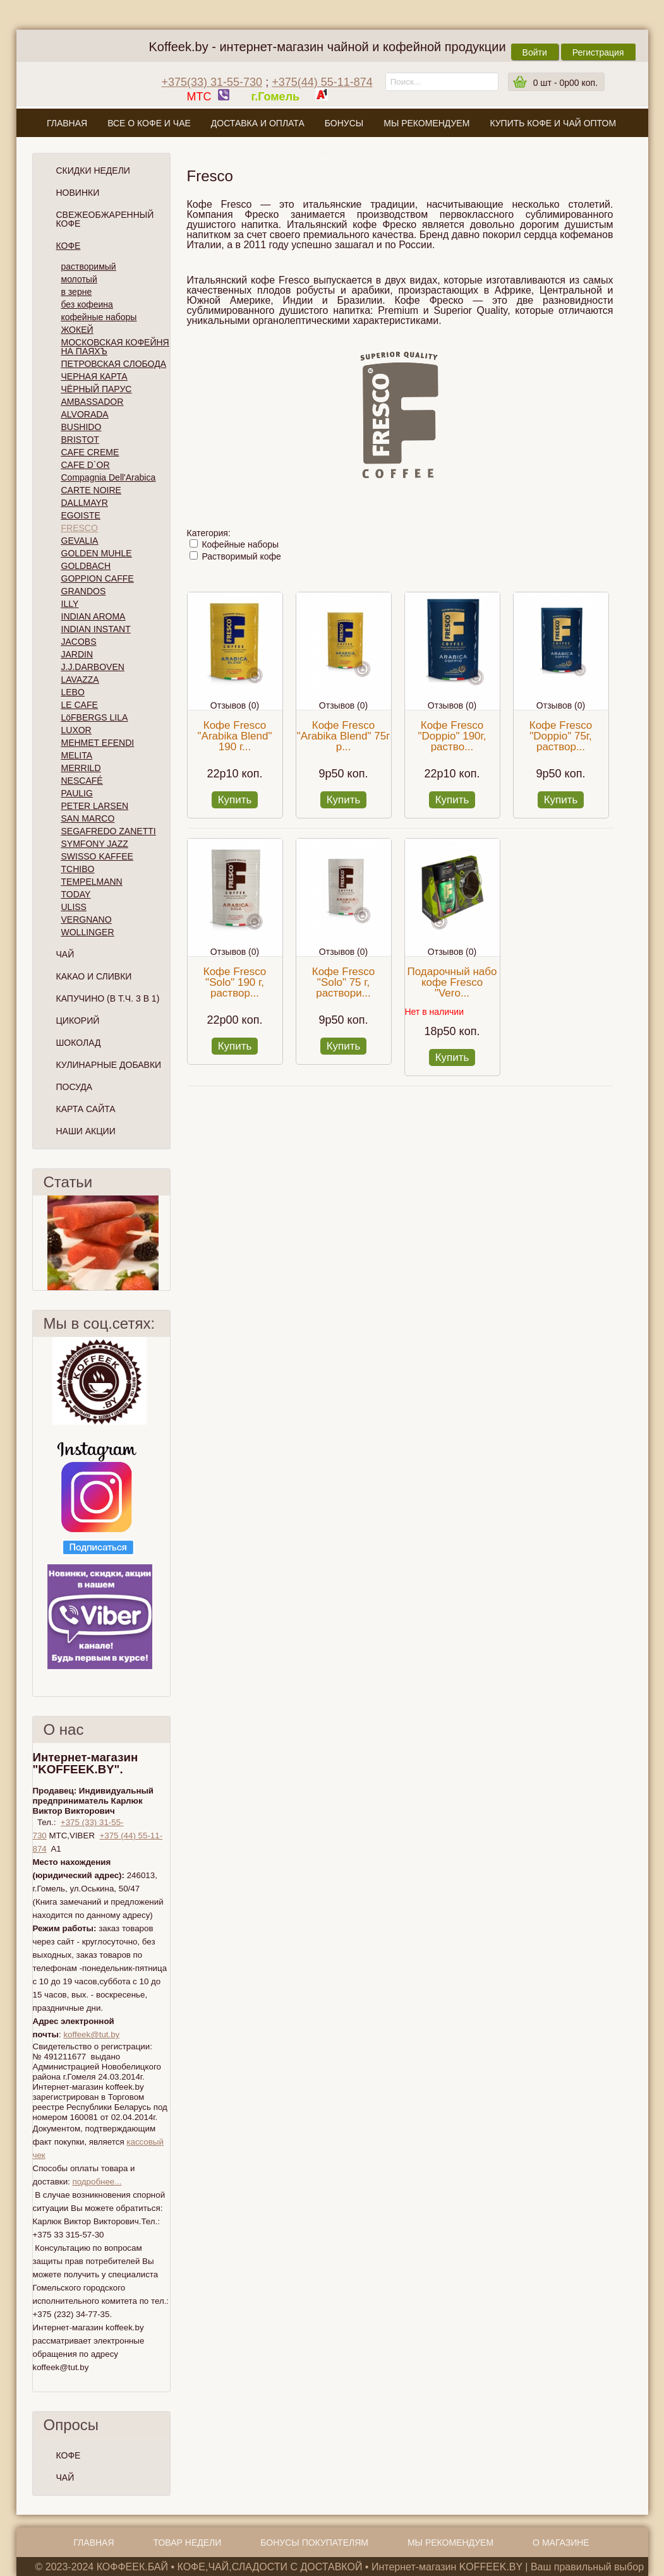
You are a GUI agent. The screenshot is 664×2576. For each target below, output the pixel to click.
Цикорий (78, 1020)
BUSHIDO (81, 427)
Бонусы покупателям (314, 2542)
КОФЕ (68, 2455)
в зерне (76, 292)
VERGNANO (86, 919)
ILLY (70, 604)
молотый (79, 279)
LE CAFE (79, 705)
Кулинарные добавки (109, 1065)
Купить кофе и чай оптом (553, 123)
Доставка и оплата (258, 123)
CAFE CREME (90, 452)
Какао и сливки (94, 976)
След (165, 1243)
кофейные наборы (99, 317)
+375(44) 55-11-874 (322, 82)
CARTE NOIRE (91, 490)
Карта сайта (86, 1109)
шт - (565, 83)
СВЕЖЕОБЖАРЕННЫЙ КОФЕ (105, 219)
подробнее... (96, 2181)
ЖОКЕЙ (77, 330)
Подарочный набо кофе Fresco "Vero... (452, 982)
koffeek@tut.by (91, 2034)
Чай (65, 954)
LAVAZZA (80, 679)
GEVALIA (80, 541)
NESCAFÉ (82, 781)
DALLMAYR (84, 503)
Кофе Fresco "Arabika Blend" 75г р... (343, 736)
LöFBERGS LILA (94, 717)
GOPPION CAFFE (97, 578)
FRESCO (79, 528)
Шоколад (78, 1043)
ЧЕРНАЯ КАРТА (94, 376)
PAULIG (77, 793)
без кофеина (87, 304)
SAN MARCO (88, 818)
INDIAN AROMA (93, 616)
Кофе (68, 246)
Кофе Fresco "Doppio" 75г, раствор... (560, 736)
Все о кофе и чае (149, 123)
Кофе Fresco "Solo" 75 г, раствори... (343, 982)
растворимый (88, 266)
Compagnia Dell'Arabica (108, 477)
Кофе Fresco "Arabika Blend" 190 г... (235, 736)
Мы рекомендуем (426, 123)
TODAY (76, 894)
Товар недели (188, 2542)
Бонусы (344, 123)
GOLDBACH (86, 566)
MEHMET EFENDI (98, 743)
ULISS (74, 907)
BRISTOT (80, 439)
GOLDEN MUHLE (96, 553)
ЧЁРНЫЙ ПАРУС (96, 389)
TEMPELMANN (92, 882)
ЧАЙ (65, 2477)
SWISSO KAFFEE (97, 856)
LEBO (73, 692)
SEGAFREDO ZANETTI (108, 831)
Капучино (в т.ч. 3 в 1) (108, 998)
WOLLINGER (87, 932)
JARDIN (77, 654)
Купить (235, 800)
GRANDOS (83, 591)
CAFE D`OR (85, 465)
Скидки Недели (93, 170)
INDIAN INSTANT (96, 629)
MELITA (77, 755)
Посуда (74, 1087)
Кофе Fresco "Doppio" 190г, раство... (452, 736)
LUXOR (76, 730)
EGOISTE (80, 515)
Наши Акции (86, 1131)
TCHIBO (78, 869)
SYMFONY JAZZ (94, 844)
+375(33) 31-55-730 (212, 82)
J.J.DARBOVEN (92, 667)
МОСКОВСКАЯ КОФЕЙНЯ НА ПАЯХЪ (115, 346)
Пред (38, 1243)
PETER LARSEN (95, 806)
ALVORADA (85, 414)
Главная (67, 123)
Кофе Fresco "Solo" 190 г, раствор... (234, 982)
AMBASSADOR (92, 402)
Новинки (78, 193)
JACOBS (79, 642)
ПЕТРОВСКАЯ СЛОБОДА (114, 364)
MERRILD (81, 768)
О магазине (331, 153)
